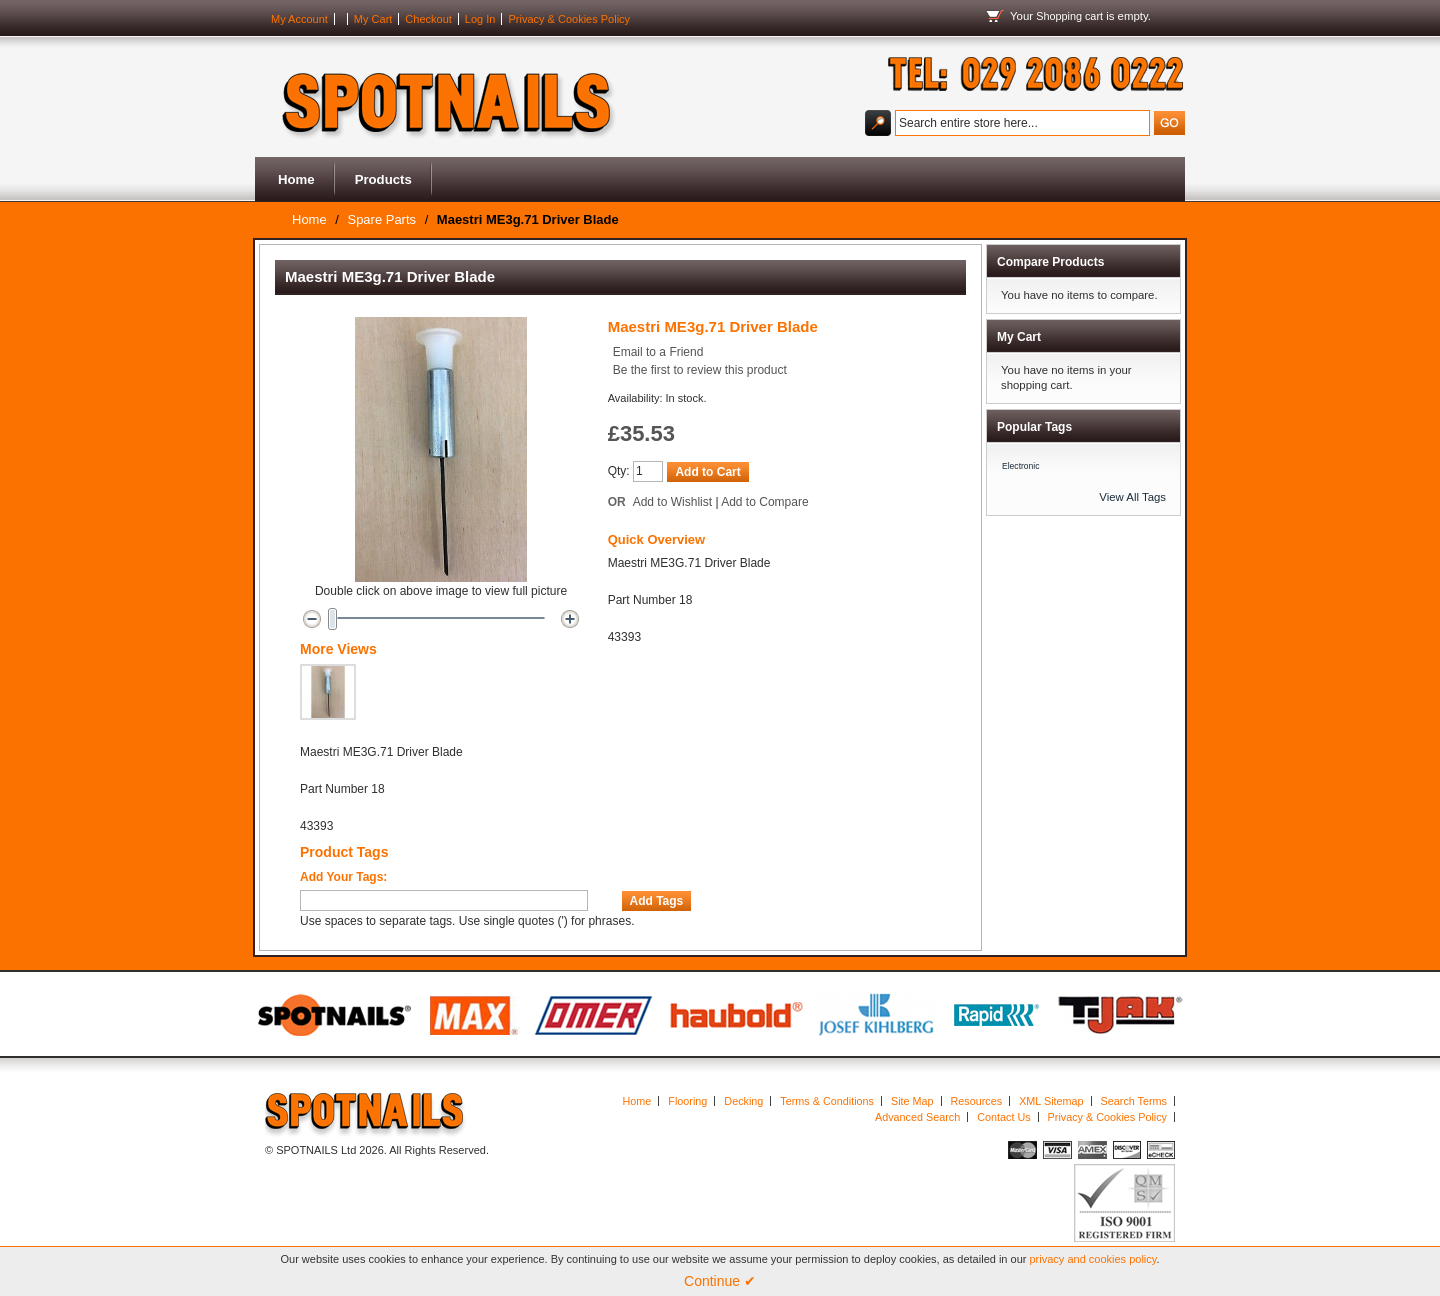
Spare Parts (381, 219)
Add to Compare (764, 502)
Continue (720, 1281)
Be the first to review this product (700, 370)
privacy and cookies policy (1093, 1259)
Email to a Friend (658, 352)
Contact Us (1003, 1117)
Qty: (619, 471)
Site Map (912, 1101)
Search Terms (1134, 1101)
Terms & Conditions (827, 1101)
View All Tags (1132, 497)
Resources (977, 1101)
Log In (480, 19)
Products (383, 179)
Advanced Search (917, 1117)
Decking (743, 1101)
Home (296, 179)
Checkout (428, 19)
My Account (299, 19)
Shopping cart (1069, 16)
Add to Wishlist (672, 502)
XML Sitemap (1051, 1101)
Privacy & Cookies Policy (569, 19)
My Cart (373, 19)
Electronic (1021, 466)
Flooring (687, 1101)
